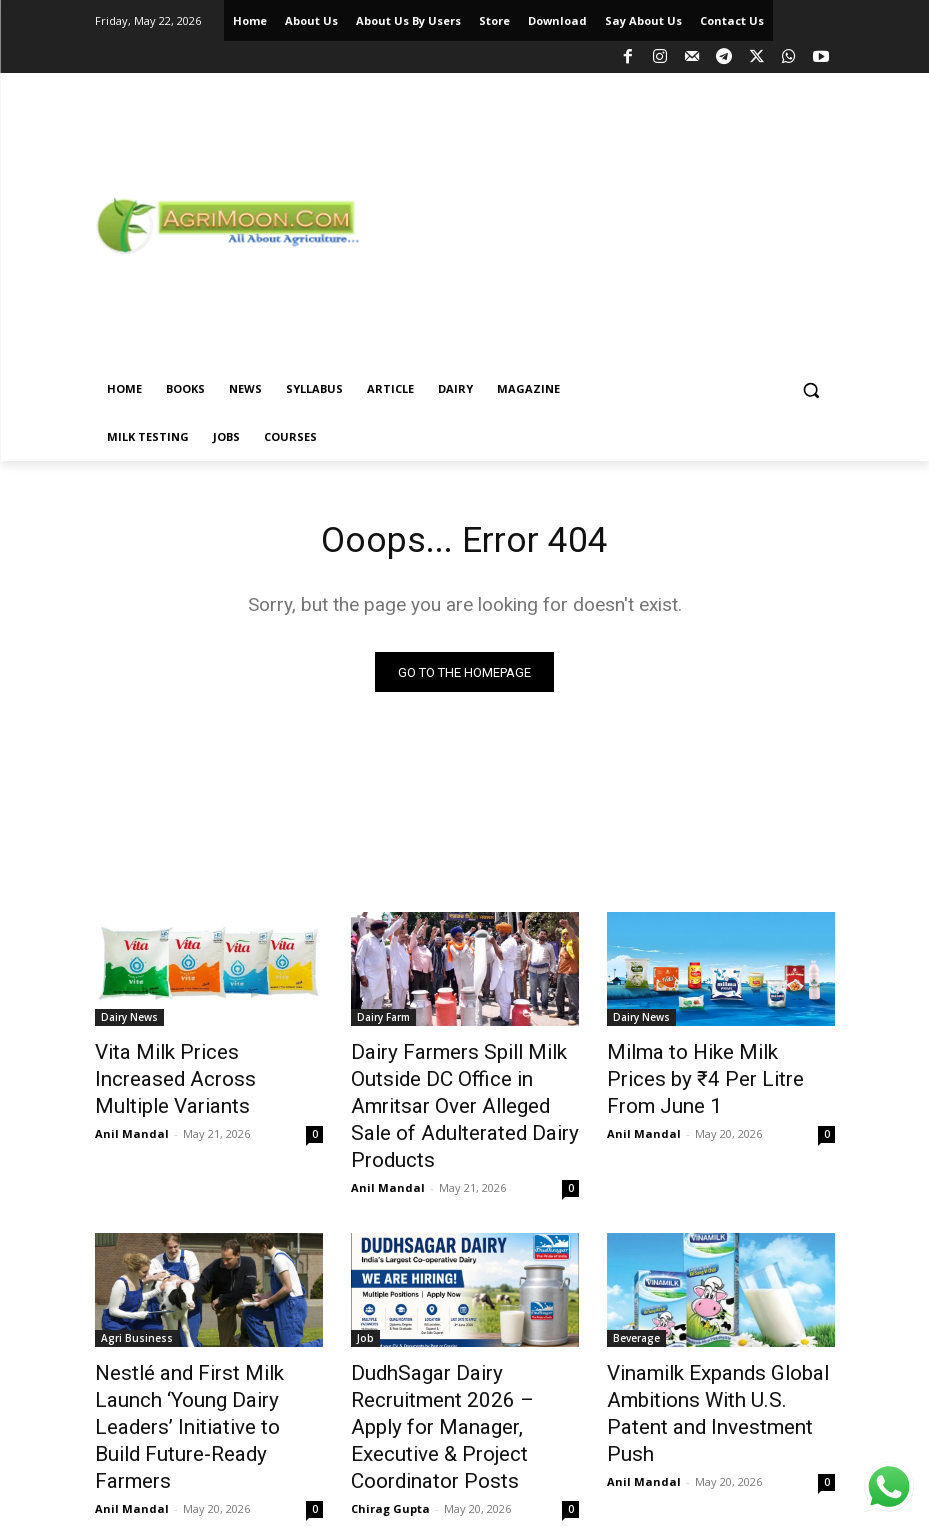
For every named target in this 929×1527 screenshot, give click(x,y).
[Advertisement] (648, 222)
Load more (464, 1463)
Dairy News (129, 1022)
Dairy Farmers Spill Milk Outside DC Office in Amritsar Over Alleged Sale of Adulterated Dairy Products (461, 1088)
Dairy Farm (383, 1022)
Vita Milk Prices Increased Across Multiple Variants (192, 1066)
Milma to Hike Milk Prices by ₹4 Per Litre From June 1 (711, 1066)
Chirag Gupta (390, 1419)
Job (365, 1296)
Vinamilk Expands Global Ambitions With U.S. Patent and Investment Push (707, 1351)
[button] (811, 389)
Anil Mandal (132, 1101)
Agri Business (137, 1296)
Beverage (636, 1296)
